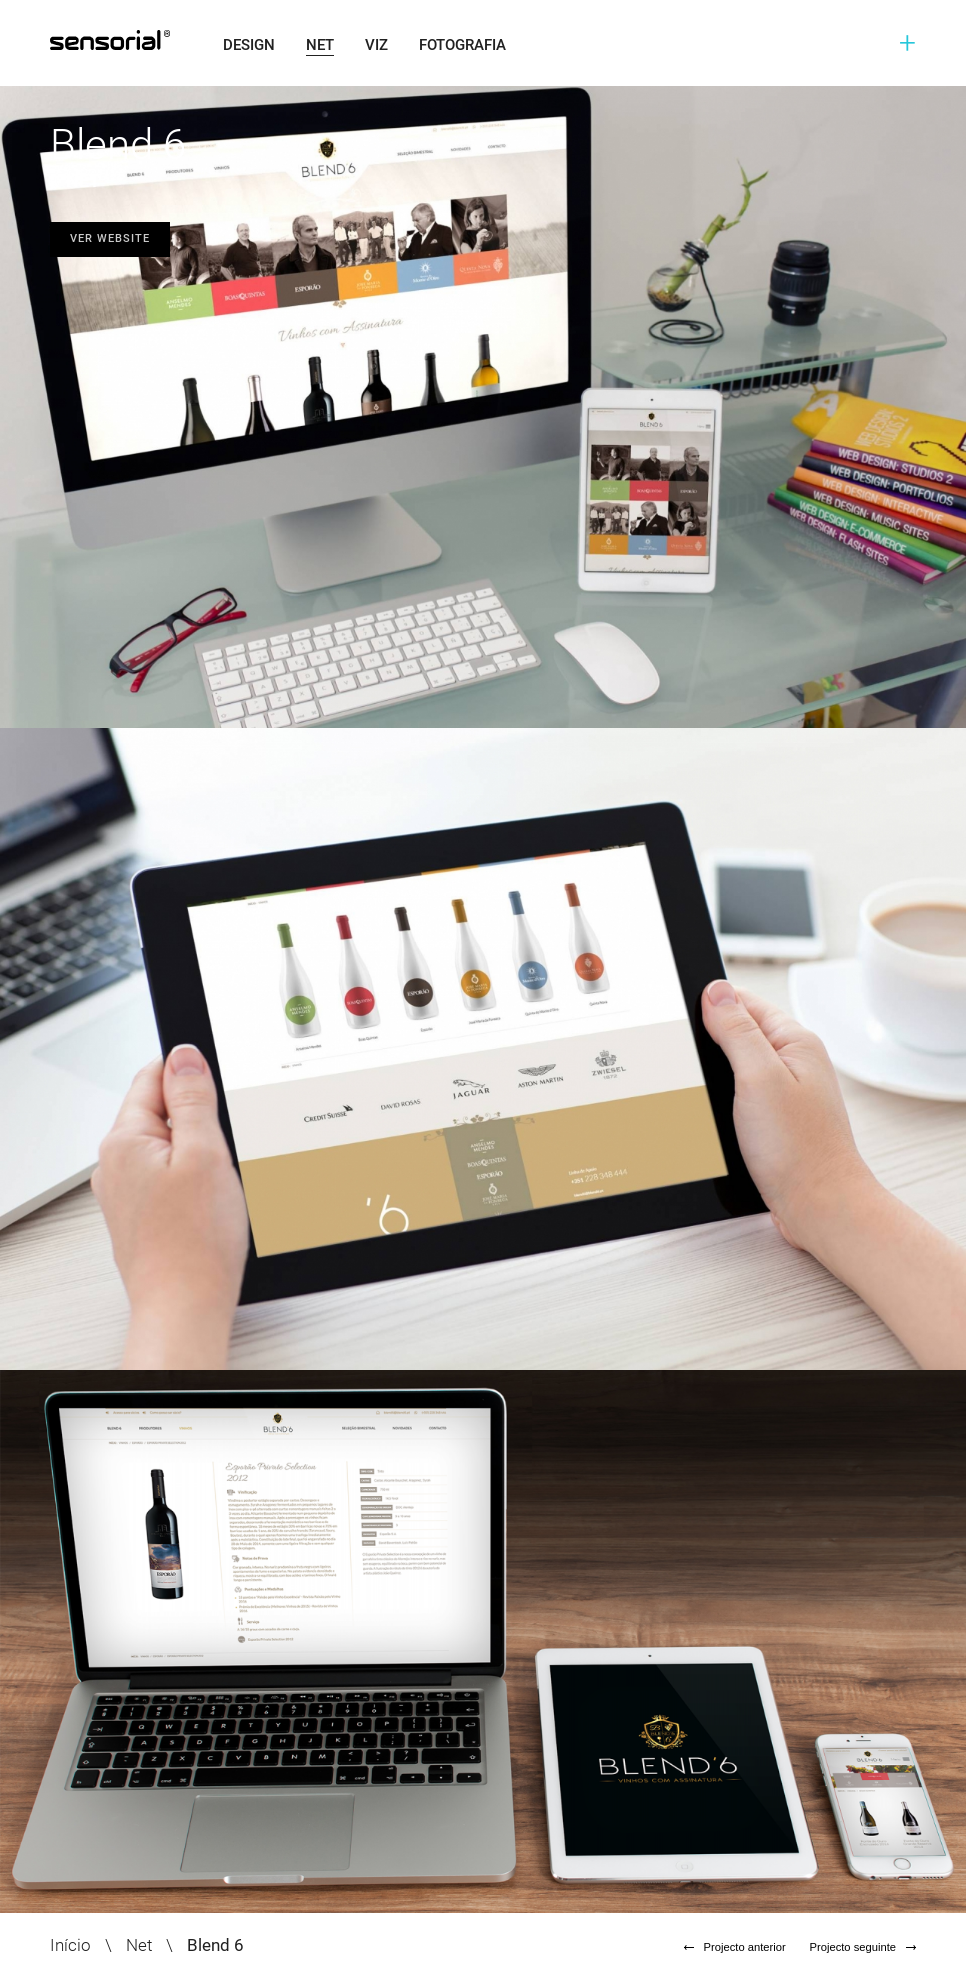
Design (249, 45)
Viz (376, 45)
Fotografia (462, 45)
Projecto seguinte (863, 1947)
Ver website (110, 238)
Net (320, 45)
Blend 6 (215, 1945)
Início (70, 1945)
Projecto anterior (735, 1947)
